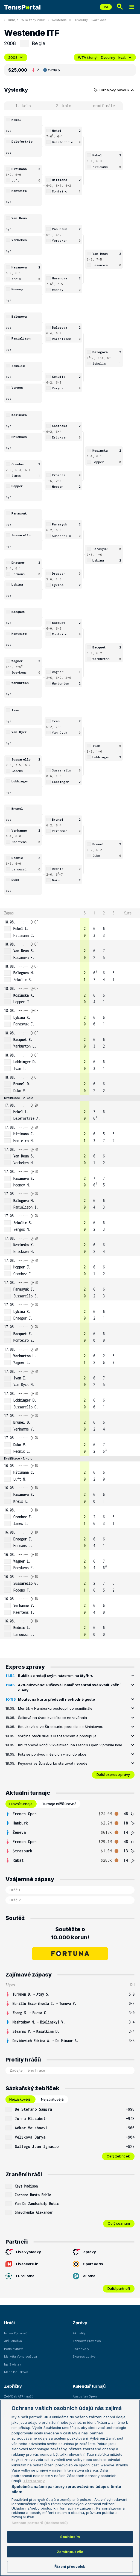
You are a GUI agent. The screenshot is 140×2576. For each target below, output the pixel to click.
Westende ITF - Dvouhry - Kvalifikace (79, 20)
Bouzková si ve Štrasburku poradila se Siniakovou (60, 1726)
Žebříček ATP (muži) (18, 2396)
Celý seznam (119, 2223)
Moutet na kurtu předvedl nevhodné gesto (56, 1699)
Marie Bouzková (16, 2372)
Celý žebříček (118, 2156)
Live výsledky (23, 2252)
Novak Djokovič (15, 2333)
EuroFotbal (20, 2276)
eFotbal (85, 2276)
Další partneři (118, 2288)
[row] (70, 929)
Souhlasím (70, 2536)
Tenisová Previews (87, 2341)
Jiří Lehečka (13, 2341)
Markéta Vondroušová (20, 2356)
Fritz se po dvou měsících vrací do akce (52, 1754)
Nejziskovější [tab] (20, 2099)
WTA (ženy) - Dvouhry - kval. (105, 57)
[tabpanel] (70, 1837)
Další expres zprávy (113, 1774)
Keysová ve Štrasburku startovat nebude (53, 1763)
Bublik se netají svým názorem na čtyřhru (56, 1675)
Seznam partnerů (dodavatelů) (39, 2523)
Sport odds (88, 2264)
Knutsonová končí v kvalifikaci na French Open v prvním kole (70, 1745)
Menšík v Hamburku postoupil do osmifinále (55, 1708)
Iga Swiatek (12, 2364)
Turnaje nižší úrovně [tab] (59, 1804)
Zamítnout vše (70, 2551)
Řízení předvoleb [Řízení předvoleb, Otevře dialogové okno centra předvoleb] (69, 2566)
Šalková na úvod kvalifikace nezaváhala (52, 1717)
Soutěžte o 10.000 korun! (70, 1933)
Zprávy (84, 2252)
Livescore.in (22, 2264)
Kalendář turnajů (89, 2386)
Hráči (9, 2322)
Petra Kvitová (14, 2349)
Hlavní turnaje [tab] (21, 1804)
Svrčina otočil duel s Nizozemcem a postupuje (57, 1736)
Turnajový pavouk (114, 90)
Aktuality (79, 2333)
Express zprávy (84, 2356)
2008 (15, 57)
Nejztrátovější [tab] (52, 2099)
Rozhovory (81, 2349)
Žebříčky (13, 2386)
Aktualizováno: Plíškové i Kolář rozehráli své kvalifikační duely (69, 1687)
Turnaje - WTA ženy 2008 (26, 20)
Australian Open (85, 2396)
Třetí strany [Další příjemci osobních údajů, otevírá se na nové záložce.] (34, 2481)
